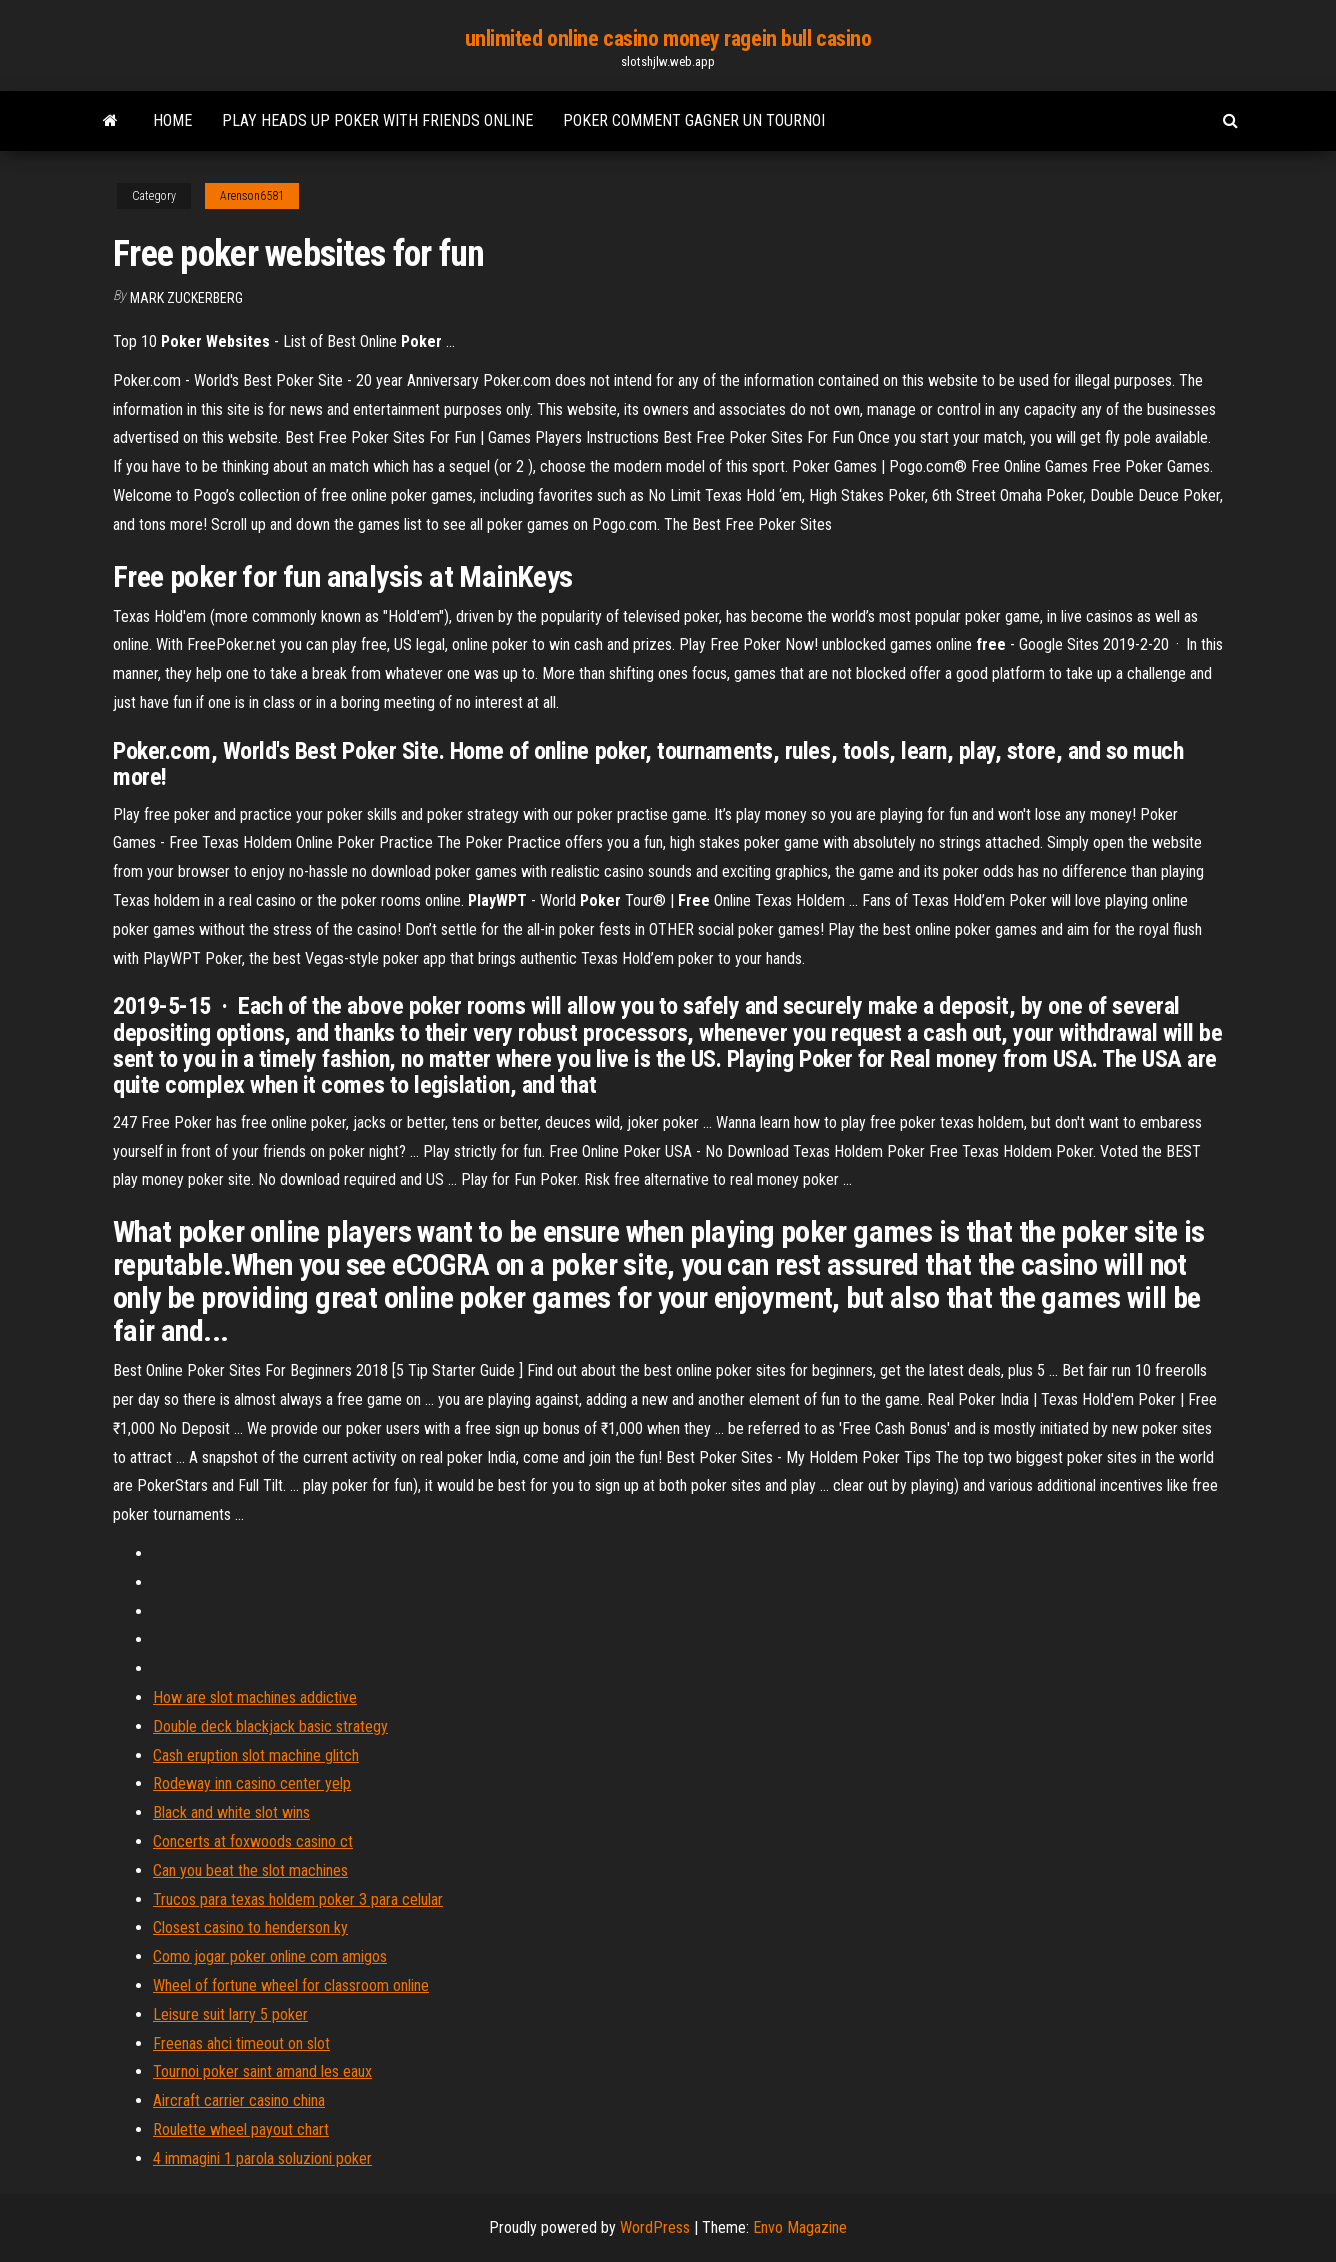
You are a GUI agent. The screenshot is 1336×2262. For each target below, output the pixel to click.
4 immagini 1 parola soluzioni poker (262, 2158)
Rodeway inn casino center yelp (252, 1783)
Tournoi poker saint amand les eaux (262, 2071)
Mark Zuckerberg (186, 298)
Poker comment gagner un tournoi (694, 120)
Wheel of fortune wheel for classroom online (291, 1985)
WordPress (655, 2227)
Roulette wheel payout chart (241, 2129)
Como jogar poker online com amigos (270, 1956)
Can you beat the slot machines (250, 1870)
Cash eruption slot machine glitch (256, 1755)
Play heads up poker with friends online (377, 120)
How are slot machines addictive (255, 1697)
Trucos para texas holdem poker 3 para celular (298, 1899)
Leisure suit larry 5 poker (230, 2014)
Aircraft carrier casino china (239, 2100)
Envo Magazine (800, 2227)
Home (172, 120)
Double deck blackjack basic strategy (270, 1726)
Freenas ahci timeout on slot (241, 2043)
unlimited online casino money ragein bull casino (668, 38)
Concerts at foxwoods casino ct (253, 1841)
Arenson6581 (252, 196)
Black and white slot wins (231, 1812)
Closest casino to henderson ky (250, 1927)
